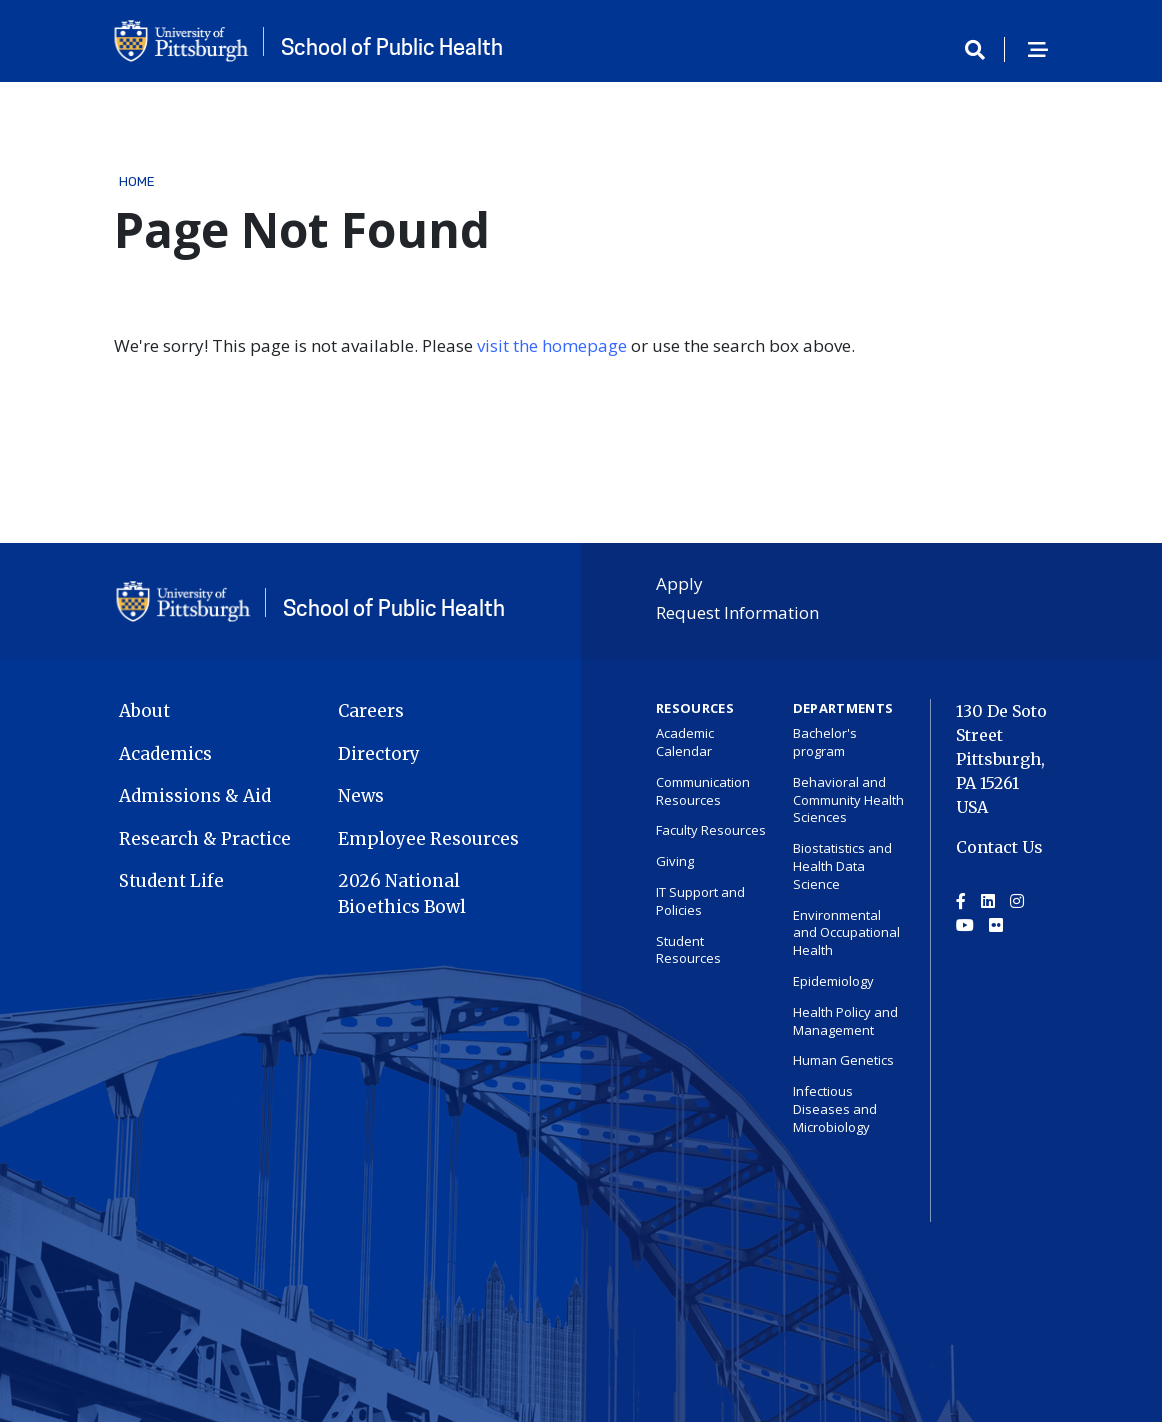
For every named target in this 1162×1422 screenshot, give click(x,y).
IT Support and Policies (700, 901)
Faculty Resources (711, 830)
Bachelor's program (825, 742)
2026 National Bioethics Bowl (402, 894)
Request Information (737, 612)
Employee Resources (428, 839)
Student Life (171, 881)
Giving (675, 861)
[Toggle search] (982, 51)
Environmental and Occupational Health (846, 933)
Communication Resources (703, 791)
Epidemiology (833, 981)
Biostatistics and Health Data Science (842, 866)
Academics (165, 754)
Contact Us (999, 847)
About (144, 711)
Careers (371, 711)
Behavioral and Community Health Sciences (848, 800)
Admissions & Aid (195, 796)
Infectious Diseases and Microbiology (835, 1109)
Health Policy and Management (845, 1021)
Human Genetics (843, 1060)
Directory (379, 754)
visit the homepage (552, 345)
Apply (679, 583)
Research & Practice (205, 839)
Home (137, 181)
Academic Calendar (685, 742)
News (361, 796)
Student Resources (688, 950)
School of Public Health (392, 47)
